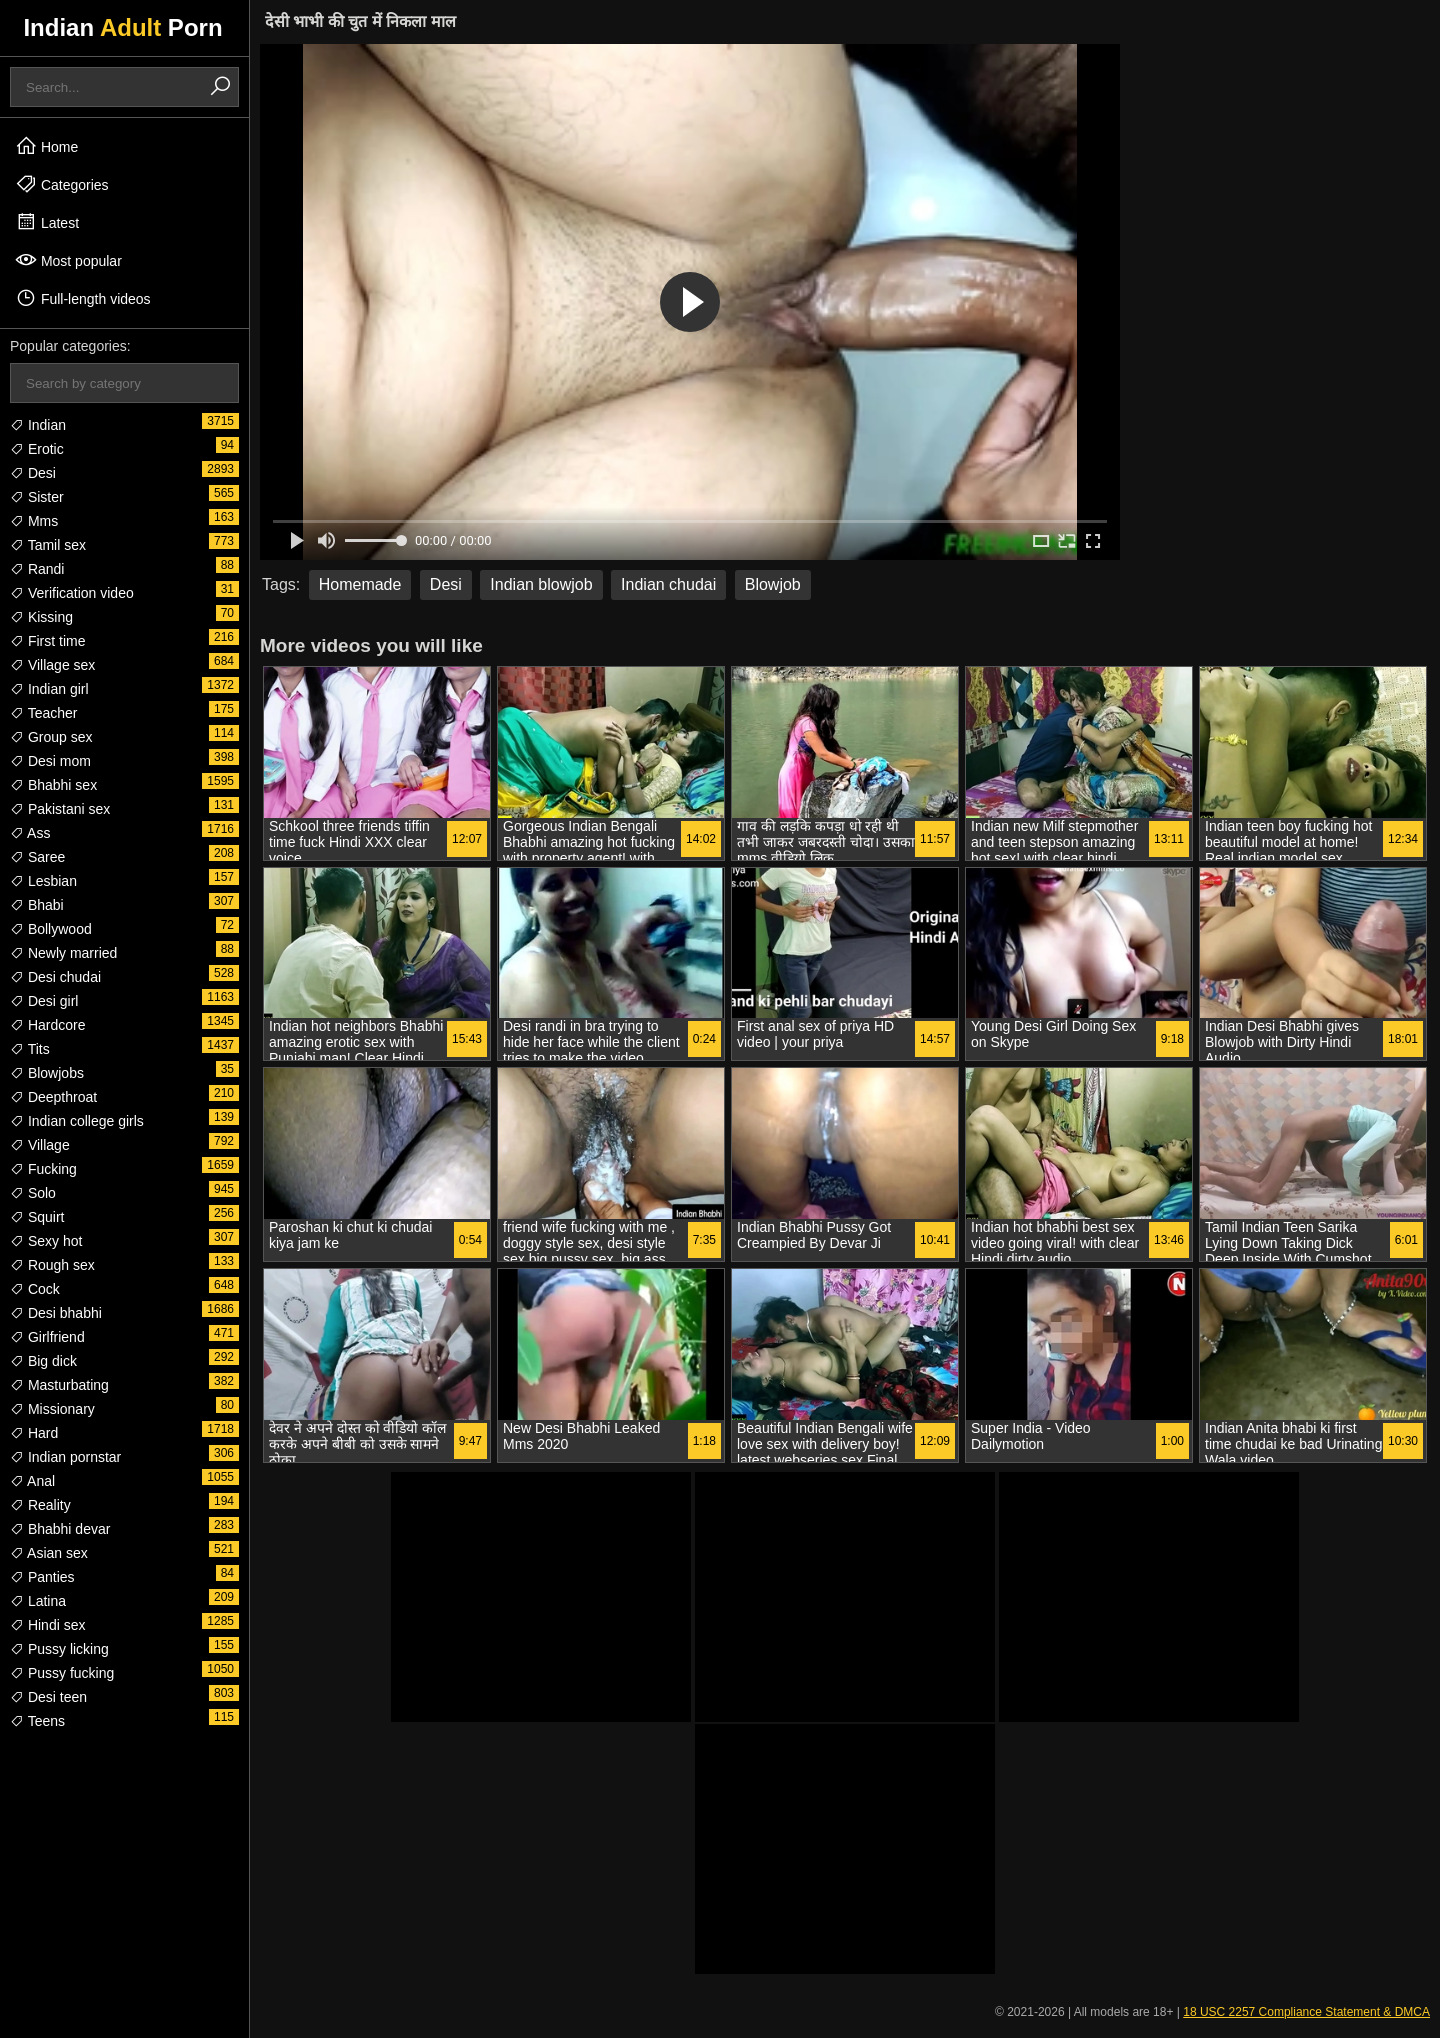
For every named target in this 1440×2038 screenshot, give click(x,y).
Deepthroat (53, 1097)
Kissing (41, 617)
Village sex (52, 665)
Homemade (360, 584)
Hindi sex (47, 1625)
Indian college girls (77, 1121)
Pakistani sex (60, 809)
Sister (37, 497)
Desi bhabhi (56, 1313)
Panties (42, 1577)
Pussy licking (59, 1649)
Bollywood (51, 929)
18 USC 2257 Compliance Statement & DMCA (1306, 2012)
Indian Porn (122, 27)
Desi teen (48, 1697)
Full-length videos (83, 298)
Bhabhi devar (60, 1529)
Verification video (72, 593)
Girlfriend (47, 1337)
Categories (62, 184)
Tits (30, 1049)
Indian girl (49, 689)
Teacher (43, 713)
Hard (34, 1433)
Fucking (43, 1169)
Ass (30, 833)
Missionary (52, 1409)
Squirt (37, 1217)
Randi (37, 569)
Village (40, 1145)
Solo (33, 1193)
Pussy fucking (62, 1673)
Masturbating (59, 1385)
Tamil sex (48, 545)
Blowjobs (47, 1073)
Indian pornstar (65, 1457)
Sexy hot (46, 1241)
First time (47, 641)
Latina (38, 1601)
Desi (33, 473)
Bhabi (37, 905)
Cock (35, 1289)
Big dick (43, 1361)
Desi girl (44, 1001)
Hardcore (47, 1025)
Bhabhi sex (53, 785)
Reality (40, 1505)
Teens (37, 1721)
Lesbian (43, 881)
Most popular (68, 260)
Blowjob (773, 584)
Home (46, 146)
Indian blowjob (541, 584)
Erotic (37, 449)
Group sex (51, 737)
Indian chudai (668, 584)
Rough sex (52, 1265)
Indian (38, 425)
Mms (34, 521)
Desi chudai (55, 977)
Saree (37, 857)
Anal (32, 1481)
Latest (47, 222)
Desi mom (50, 761)
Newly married (63, 953)
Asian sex (49, 1553)
